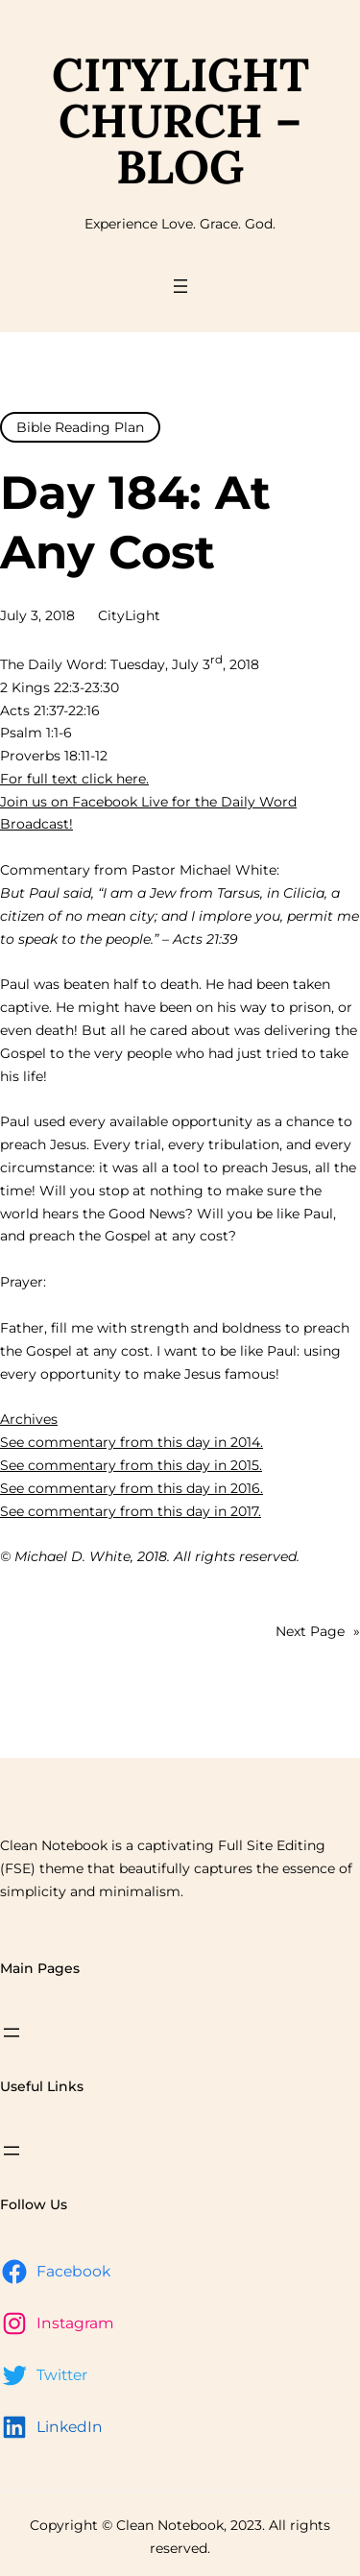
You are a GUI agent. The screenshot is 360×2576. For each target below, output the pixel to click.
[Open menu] (180, 286)
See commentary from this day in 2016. (131, 1488)
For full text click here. (74, 778)
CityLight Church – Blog (180, 120)
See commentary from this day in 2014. (131, 1442)
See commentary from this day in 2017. (130, 1511)
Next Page (318, 1632)
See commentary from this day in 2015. (131, 1465)
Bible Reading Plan (80, 427)
